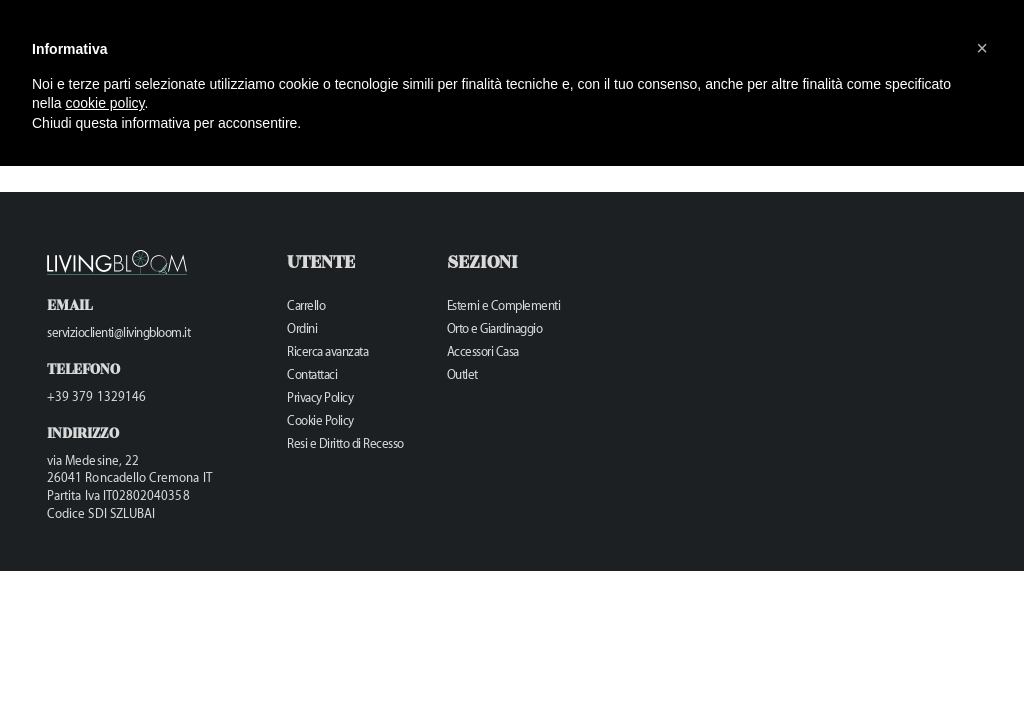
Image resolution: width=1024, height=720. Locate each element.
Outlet (462, 374)
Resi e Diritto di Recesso (345, 443)
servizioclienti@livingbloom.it (118, 332)
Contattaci (312, 374)
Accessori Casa (483, 351)
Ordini (302, 328)
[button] (982, 48)
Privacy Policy (320, 397)
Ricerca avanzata (327, 351)
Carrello (306, 305)
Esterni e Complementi (504, 305)
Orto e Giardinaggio (495, 328)
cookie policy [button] (104, 103)
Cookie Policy (320, 420)
